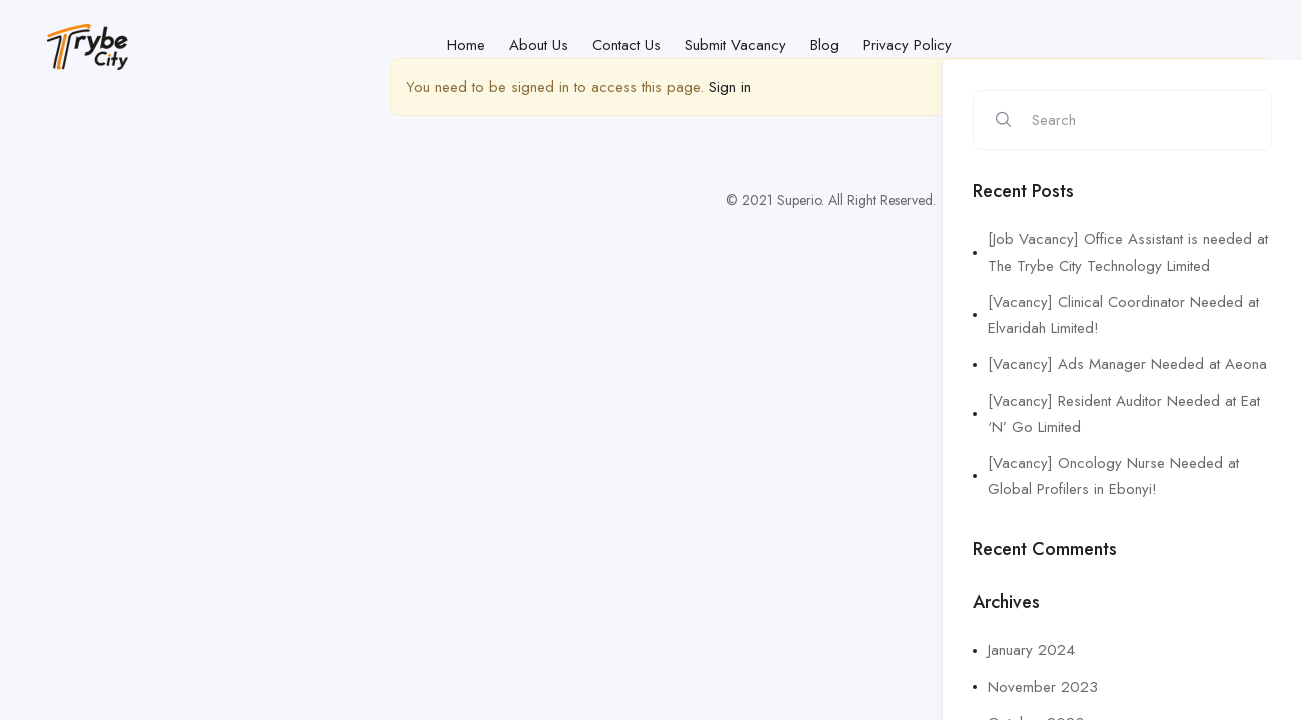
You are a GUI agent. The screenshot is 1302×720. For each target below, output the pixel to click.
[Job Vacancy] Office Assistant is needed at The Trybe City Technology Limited (1128, 252)
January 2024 (1031, 650)
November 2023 (1043, 687)
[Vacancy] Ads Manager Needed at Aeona (1127, 364)
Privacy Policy (907, 45)
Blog (824, 45)
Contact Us (626, 45)
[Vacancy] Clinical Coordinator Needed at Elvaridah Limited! (1123, 315)
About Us (538, 45)
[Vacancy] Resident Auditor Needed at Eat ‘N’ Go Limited (1124, 414)
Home (466, 45)
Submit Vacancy (735, 45)
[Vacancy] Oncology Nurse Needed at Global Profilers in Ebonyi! (1113, 476)
